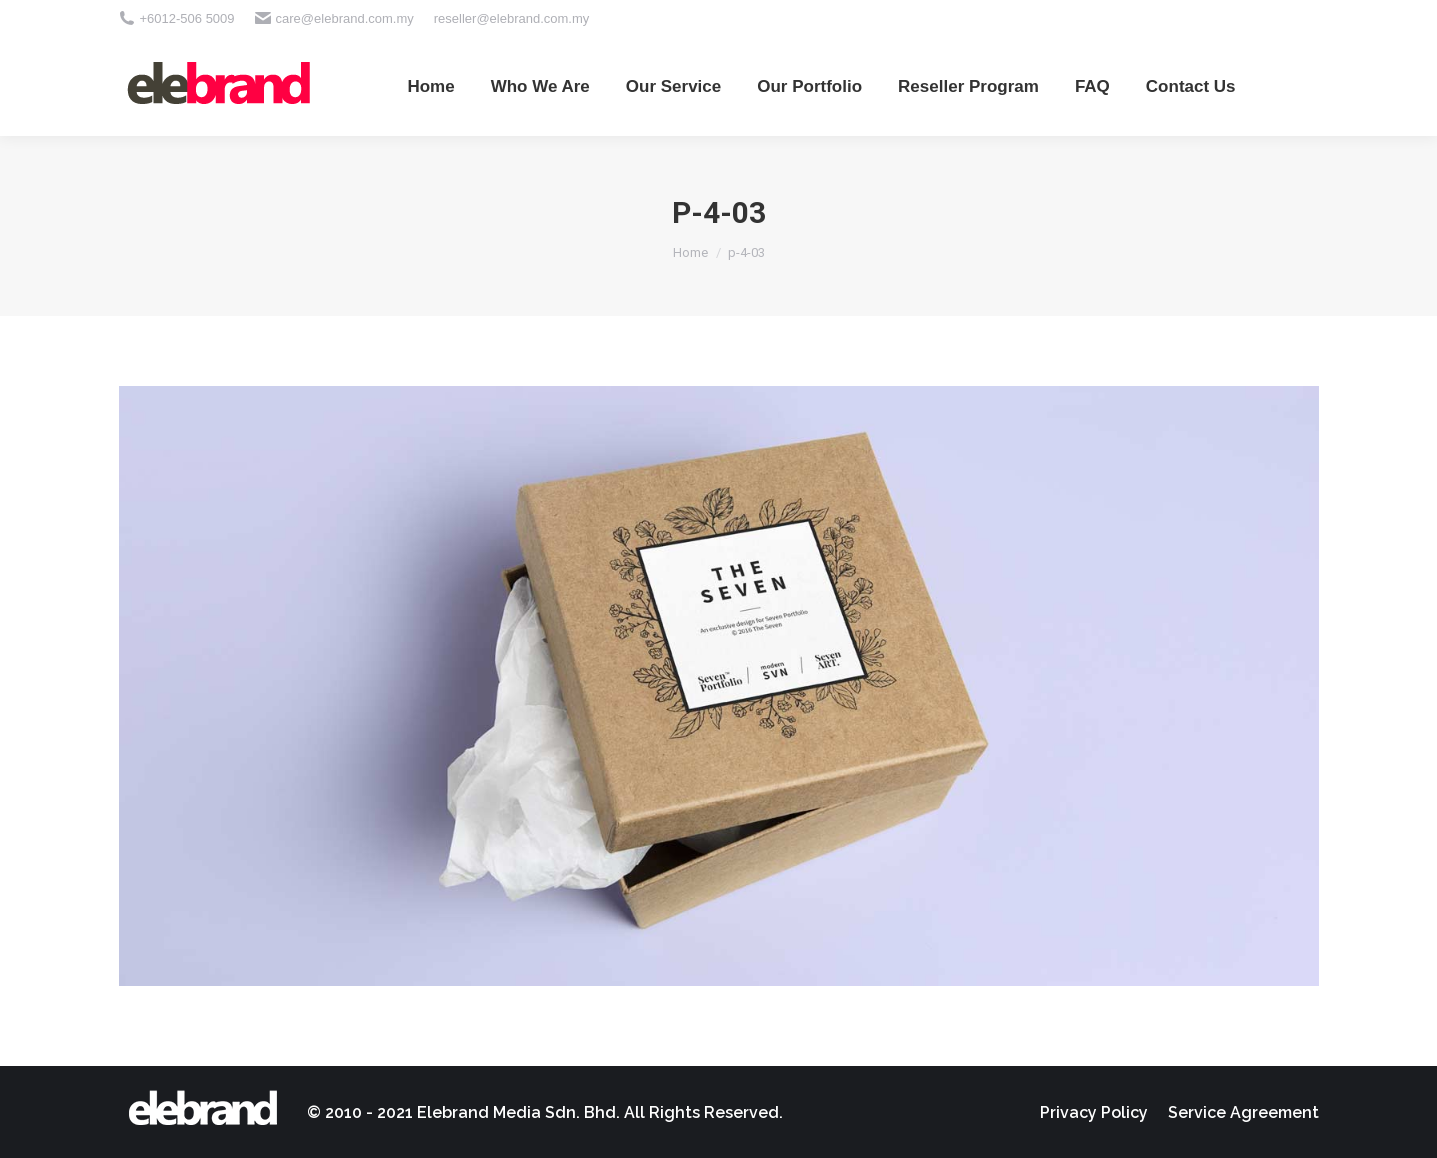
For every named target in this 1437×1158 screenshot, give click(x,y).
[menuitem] (430, 86)
